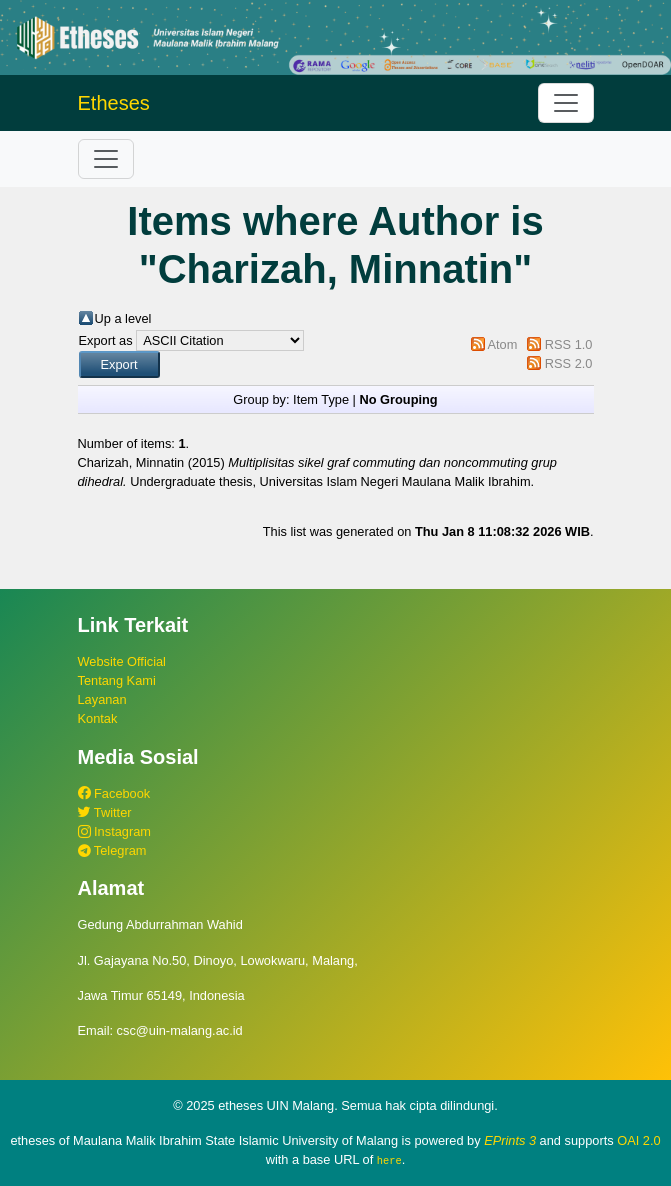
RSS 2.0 (569, 363)
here (389, 1160)
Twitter (105, 812)
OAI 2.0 (638, 1140)
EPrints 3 (510, 1140)
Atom (502, 344)
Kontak (98, 718)
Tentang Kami (117, 680)
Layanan (102, 699)
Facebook (114, 793)
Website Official (122, 661)
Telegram (112, 850)
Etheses (114, 103)
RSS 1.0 (569, 344)
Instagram (114, 831)
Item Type (321, 399)
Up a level (123, 318)
